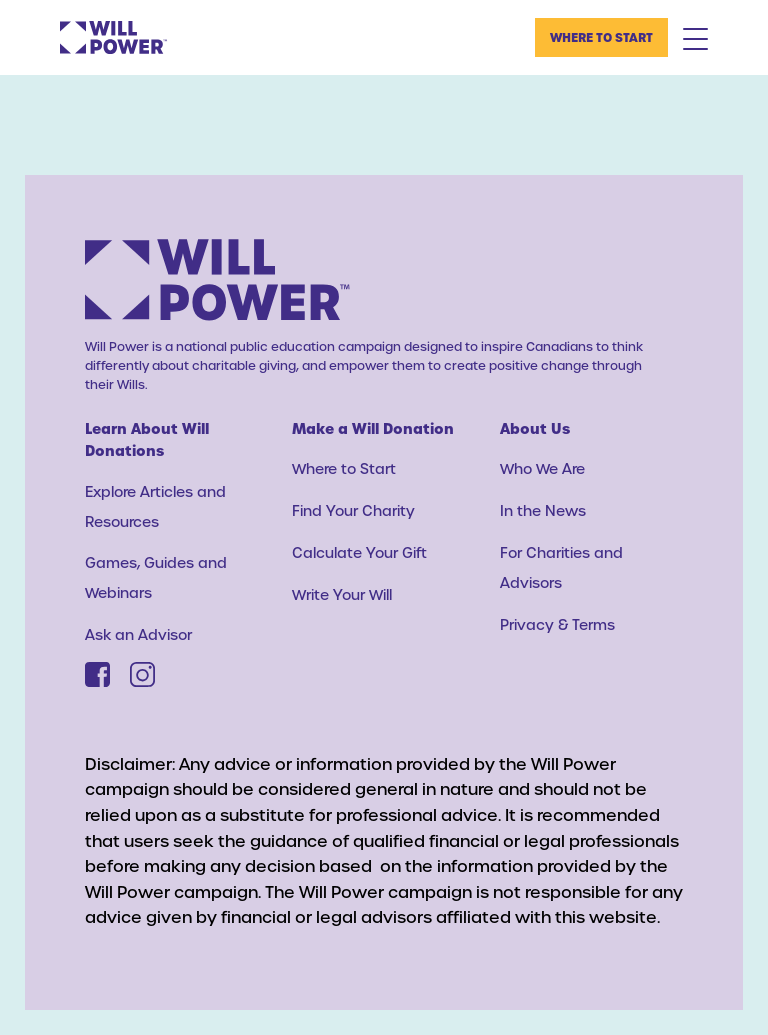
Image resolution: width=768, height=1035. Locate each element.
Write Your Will (342, 594)
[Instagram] (142, 674)
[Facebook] (97, 674)
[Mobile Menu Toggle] (695, 38)
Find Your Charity (353, 510)
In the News (543, 510)
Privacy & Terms (557, 624)
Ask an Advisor (138, 634)
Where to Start (601, 37)
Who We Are (542, 468)
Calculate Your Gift (359, 552)
